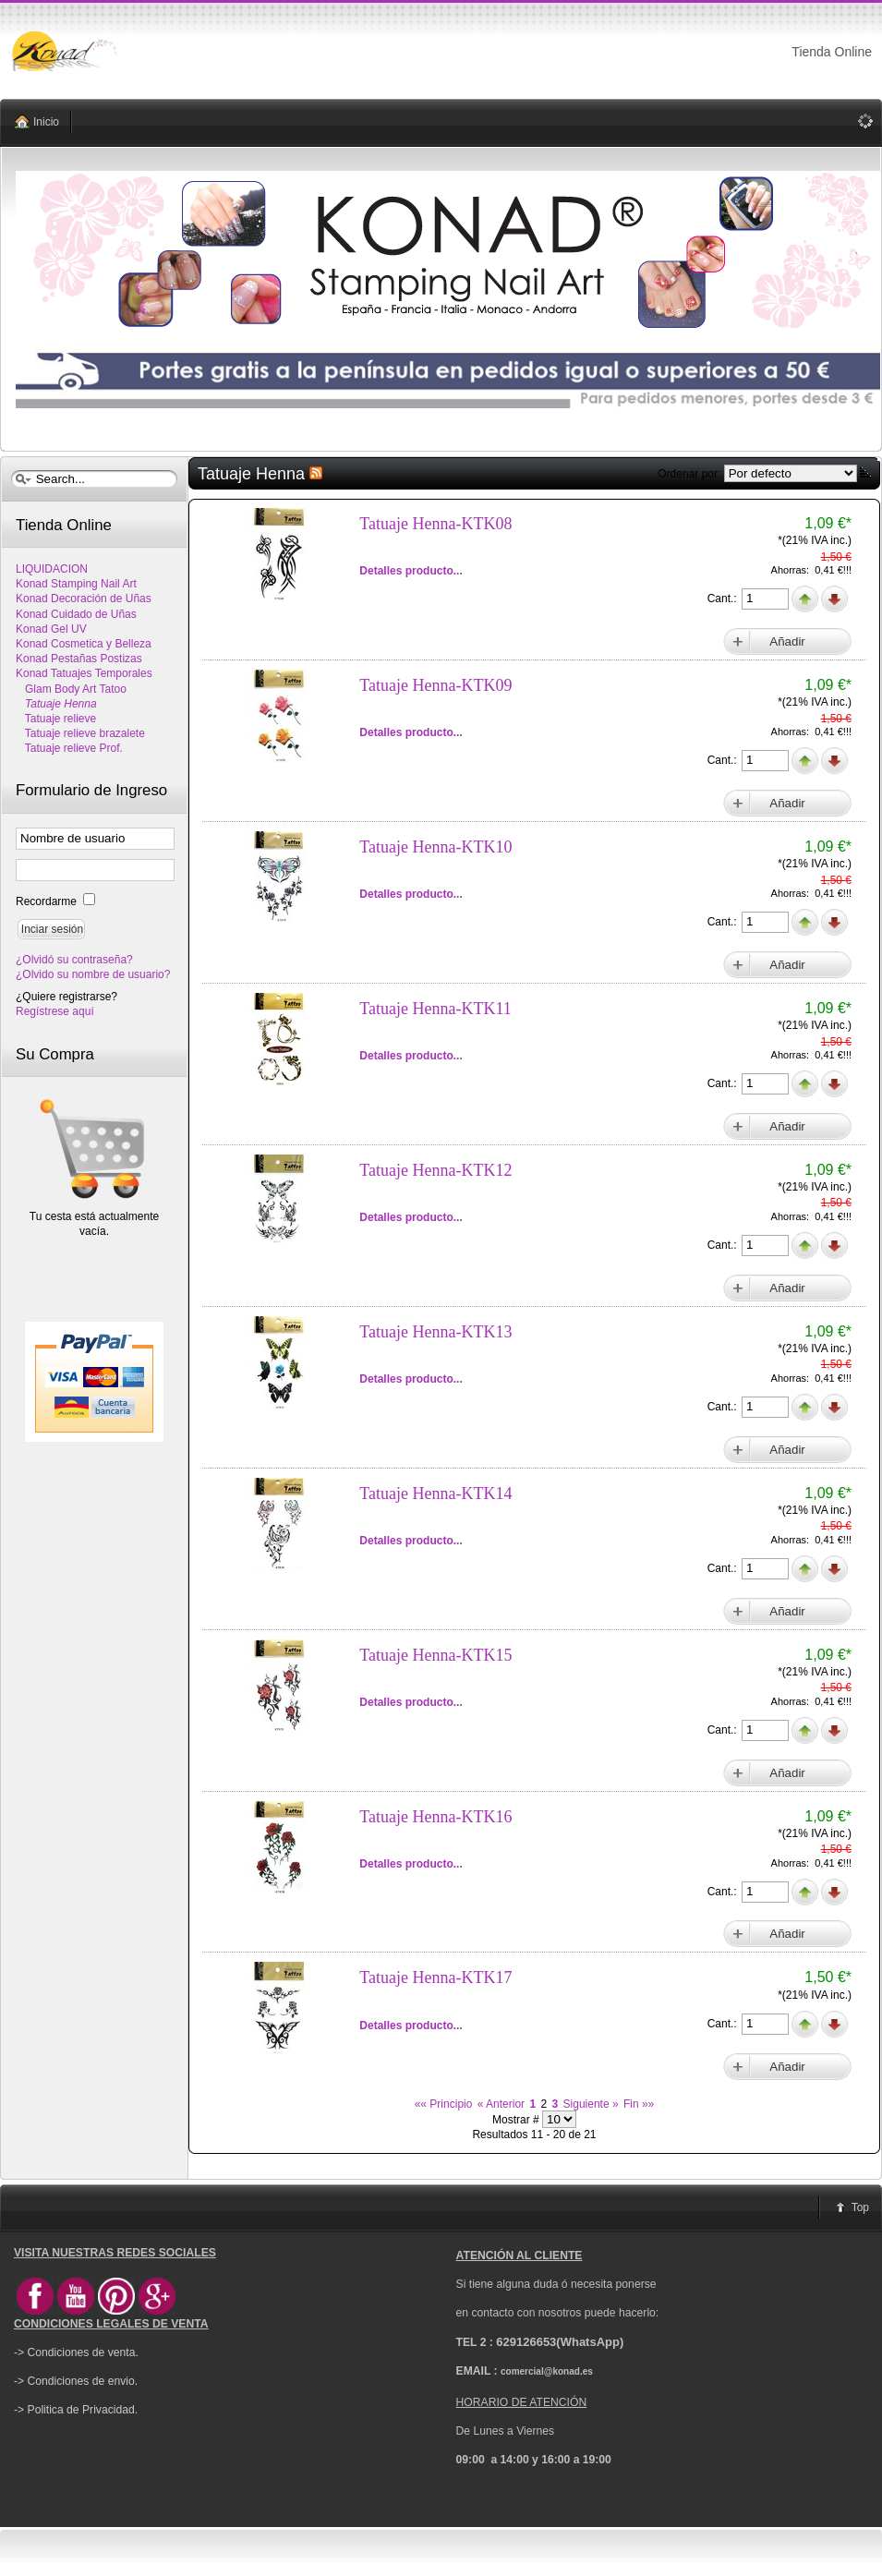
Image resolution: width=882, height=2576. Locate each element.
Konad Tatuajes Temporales (84, 673)
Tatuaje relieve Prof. (69, 748)
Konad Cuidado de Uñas (76, 614)
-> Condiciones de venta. (76, 2352)
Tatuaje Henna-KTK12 (435, 1170)
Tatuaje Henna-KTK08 (435, 523)
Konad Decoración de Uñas (83, 598)
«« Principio (444, 2104)
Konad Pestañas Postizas (79, 658)
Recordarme (47, 901)
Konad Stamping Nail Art (76, 583)
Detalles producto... (410, 570)
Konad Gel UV (51, 629)
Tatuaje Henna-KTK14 (435, 1493)
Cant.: (723, 598)
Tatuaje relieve (56, 718)
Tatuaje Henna (56, 703)
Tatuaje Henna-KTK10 (435, 847)
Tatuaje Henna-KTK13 (435, 1332)
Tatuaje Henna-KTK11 (435, 1008)
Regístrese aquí (55, 1011)
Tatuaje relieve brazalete (80, 733)
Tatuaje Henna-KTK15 (435, 1655)
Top (860, 2207)
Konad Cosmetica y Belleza (83, 643)
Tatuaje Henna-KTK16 (435, 1817)
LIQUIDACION (52, 568)
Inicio (46, 121)
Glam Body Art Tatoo (71, 689)
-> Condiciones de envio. (76, 2381)
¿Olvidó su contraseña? (74, 959)
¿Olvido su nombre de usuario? (93, 974)
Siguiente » (591, 2104)
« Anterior (501, 2104)
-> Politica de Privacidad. (76, 2409)
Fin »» (638, 2104)
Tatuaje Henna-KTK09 (435, 685)
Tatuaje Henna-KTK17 (435, 1977)
